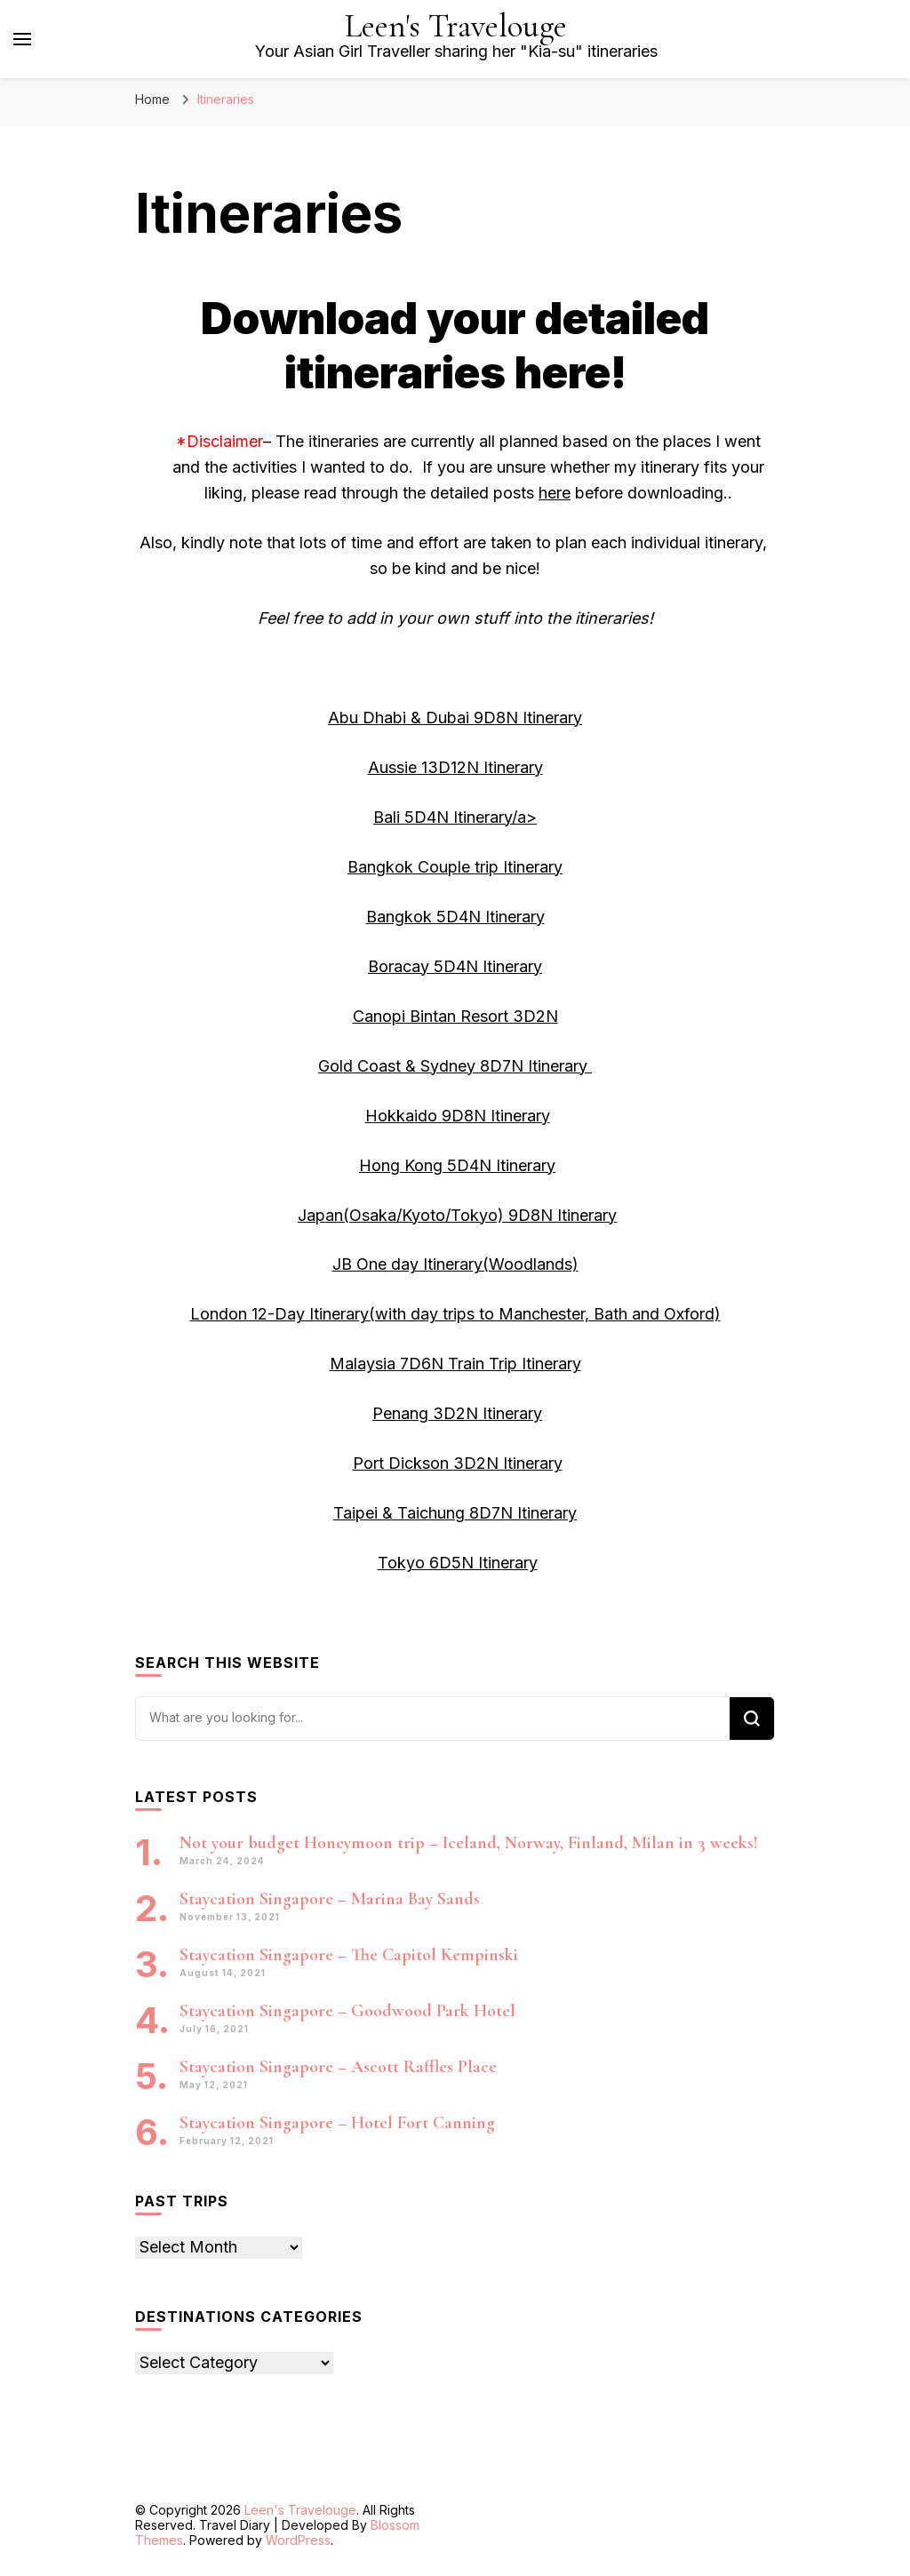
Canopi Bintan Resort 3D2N (455, 1016)
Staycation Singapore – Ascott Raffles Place (338, 2067)
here (555, 492)
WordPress (298, 2540)
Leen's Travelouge (456, 26)
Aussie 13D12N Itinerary (455, 767)
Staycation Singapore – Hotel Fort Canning (337, 2122)
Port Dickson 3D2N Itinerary (458, 1463)
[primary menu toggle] (22, 39)
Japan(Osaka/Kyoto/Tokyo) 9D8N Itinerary (457, 1215)
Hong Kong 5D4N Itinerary (457, 1165)
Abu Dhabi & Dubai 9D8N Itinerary (455, 717)
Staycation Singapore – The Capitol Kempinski (349, 1955)
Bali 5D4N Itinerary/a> (455, 817)
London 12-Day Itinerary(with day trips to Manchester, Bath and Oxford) (455, 1313)
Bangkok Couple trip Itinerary (455, 866)
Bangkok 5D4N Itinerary (455, 916)
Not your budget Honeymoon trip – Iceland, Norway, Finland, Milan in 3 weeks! (469, 1843)
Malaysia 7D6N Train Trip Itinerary (455, 1363)
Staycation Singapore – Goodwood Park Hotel (347, 2011)
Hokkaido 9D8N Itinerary (457, 1115)
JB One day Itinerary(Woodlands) (455, 1264)
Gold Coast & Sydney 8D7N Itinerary (455, 1066)
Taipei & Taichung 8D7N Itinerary (455, 1512)
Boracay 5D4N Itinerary (455, 966)
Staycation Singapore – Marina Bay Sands (330, 1899)
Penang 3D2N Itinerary (457, 1413)
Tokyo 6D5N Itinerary (458, 1562)
